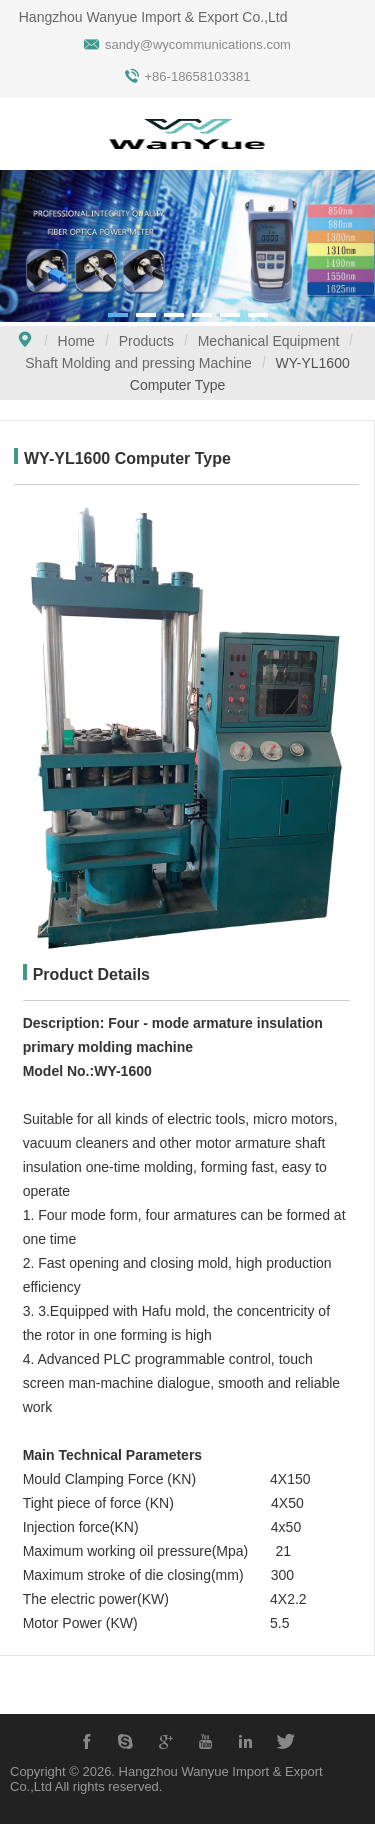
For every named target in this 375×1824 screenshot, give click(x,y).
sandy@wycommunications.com (198, 44)
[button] (118, 315)
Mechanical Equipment (269, 341)
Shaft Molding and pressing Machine (138, 363)
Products (146, 341)
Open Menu (25, 136)
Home (76, 341)
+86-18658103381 (198, 76)
